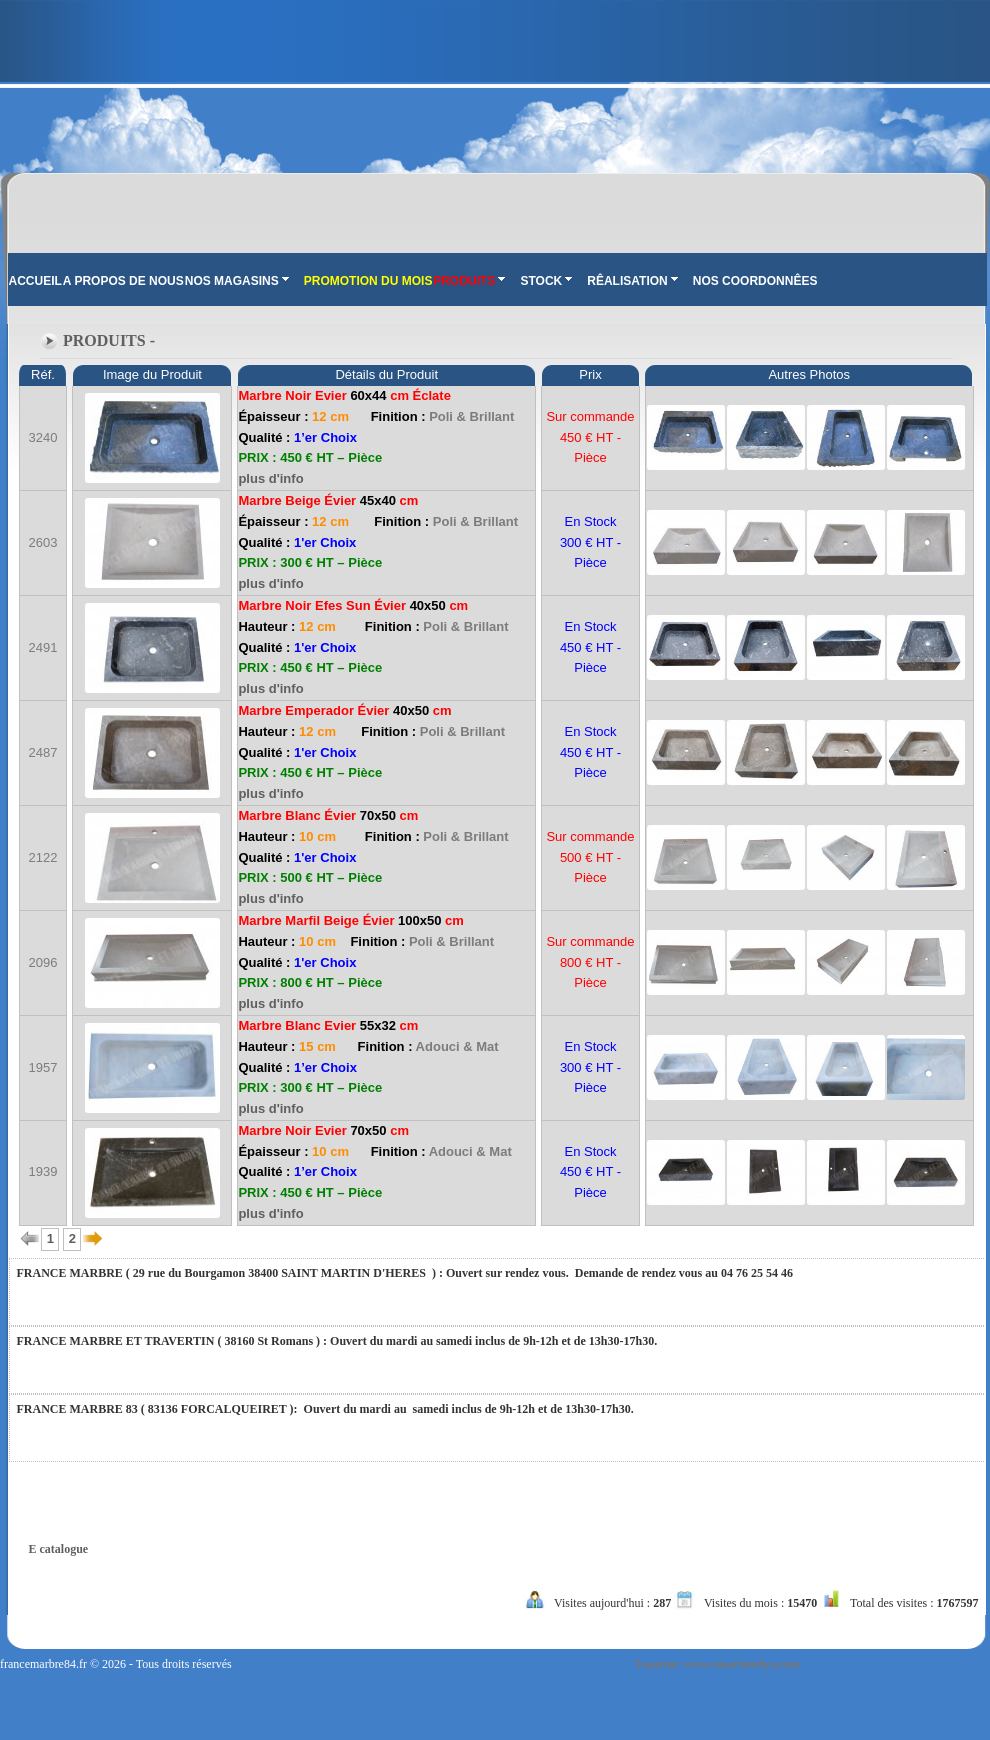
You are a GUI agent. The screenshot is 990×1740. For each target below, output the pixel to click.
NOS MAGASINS (237, 281)
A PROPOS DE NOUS (123, 281)
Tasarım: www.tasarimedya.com (717, 1664)
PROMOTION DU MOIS (368, 281)
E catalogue (59, 1549)
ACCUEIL (35, 281)
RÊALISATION (632, 281)
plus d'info (270, 478)
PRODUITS (469, 281)
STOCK (546, 281)
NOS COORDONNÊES (755, 281)
